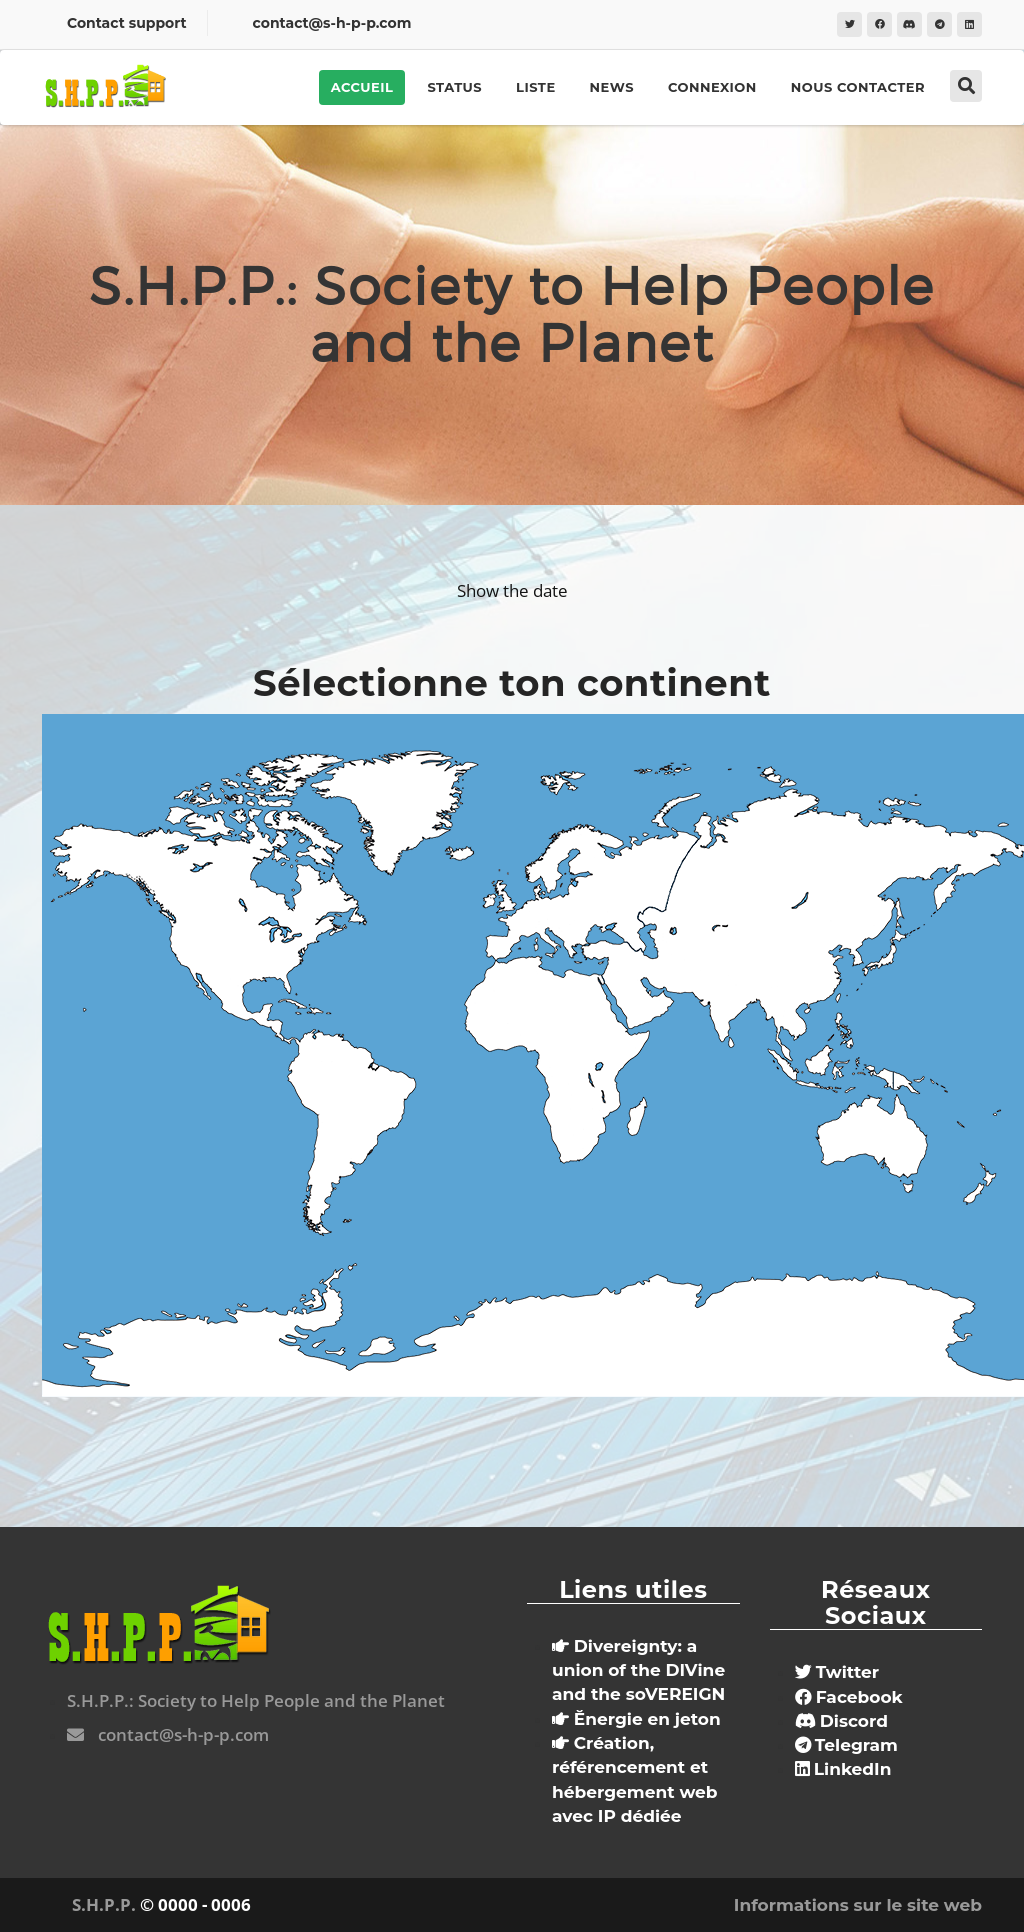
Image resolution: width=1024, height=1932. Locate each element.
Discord (841, 1721)
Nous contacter (858, 87)
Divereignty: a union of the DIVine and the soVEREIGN (638, 1670)
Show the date (512, 590)
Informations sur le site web (858, 1905)
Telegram (846, 1745)
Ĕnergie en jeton (636, 1719)
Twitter (837, 1672)
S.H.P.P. (104, 1904)
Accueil (362, 87)
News (612, 87)
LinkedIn (843, 1769)
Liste (536, 87)
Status (454, 87)
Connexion (712, 87)
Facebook (849, 1697)
